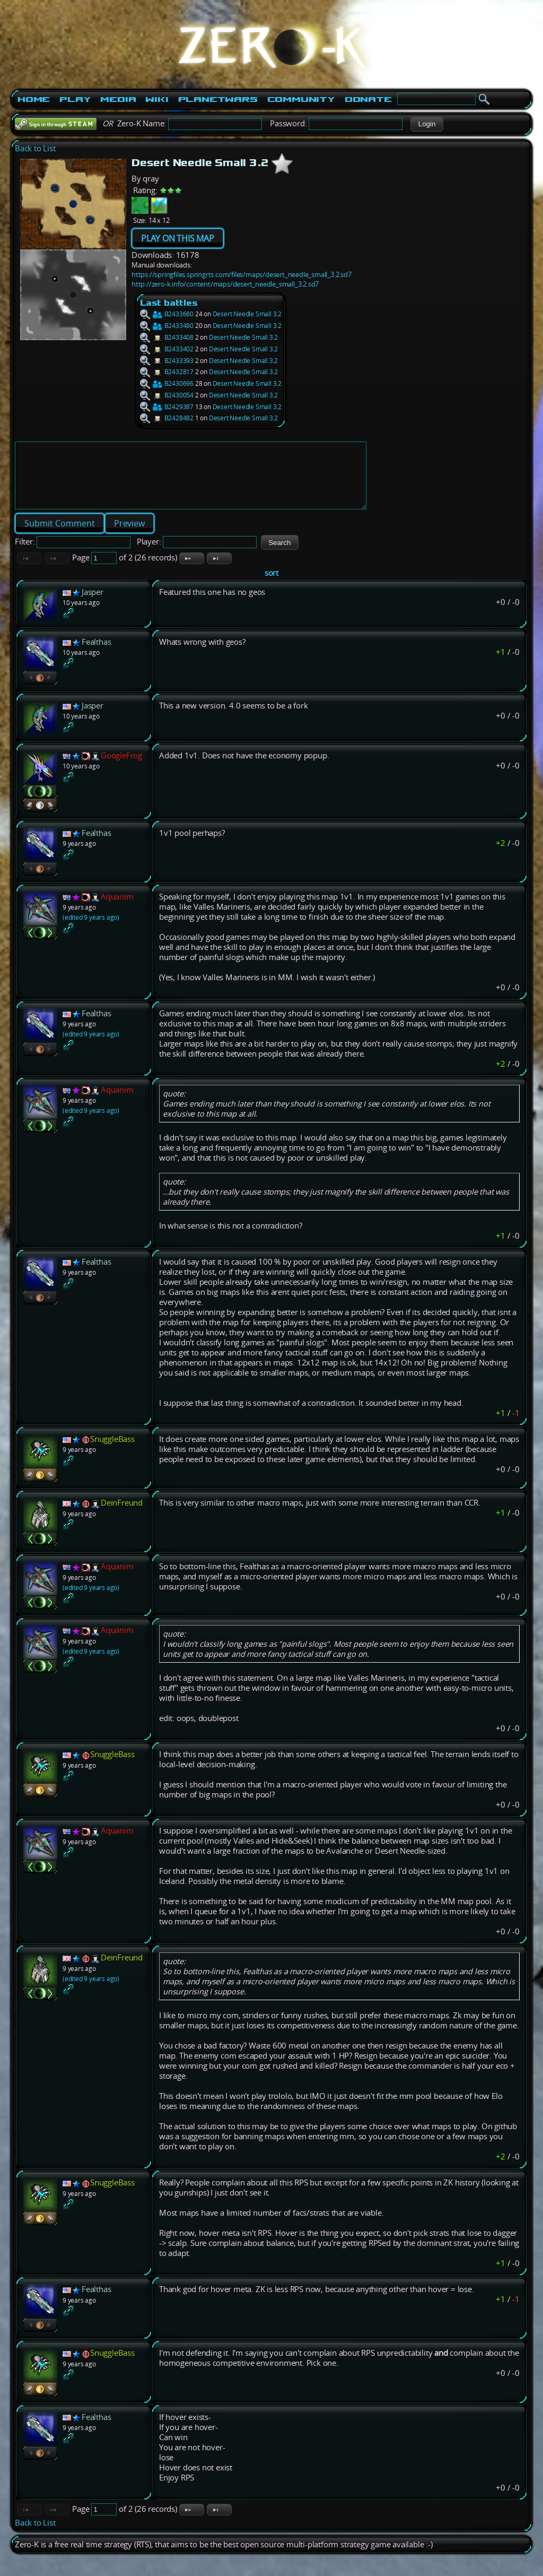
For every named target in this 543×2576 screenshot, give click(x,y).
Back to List (35, 148)
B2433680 (167, 313)
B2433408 (167, 337)
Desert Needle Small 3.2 (247, 313)
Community (301, 99)
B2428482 (167, 417)
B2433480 (167, 325)
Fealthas (96, 655)
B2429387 (167, 406)
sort (271, 586)
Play (75, 99)
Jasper (92, 605)
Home (33, 99)
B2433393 (167, 360)
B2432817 (167, 371)
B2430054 (167, 395)
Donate (368, 99)
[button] (426, 124)
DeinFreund (122, 1515)
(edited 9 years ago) (91, 930)
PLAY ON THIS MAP (177, 238)
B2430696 (167, 383)
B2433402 (167, 348)
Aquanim (117, 909)
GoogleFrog (121, 768)
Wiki (156, 99)
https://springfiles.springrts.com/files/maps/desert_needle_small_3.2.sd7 (242, 274)
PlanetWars (218, 99)
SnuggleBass (112, 1452)
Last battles (169, 302)
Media (118, 99)
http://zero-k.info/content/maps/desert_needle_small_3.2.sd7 (225, 284)
